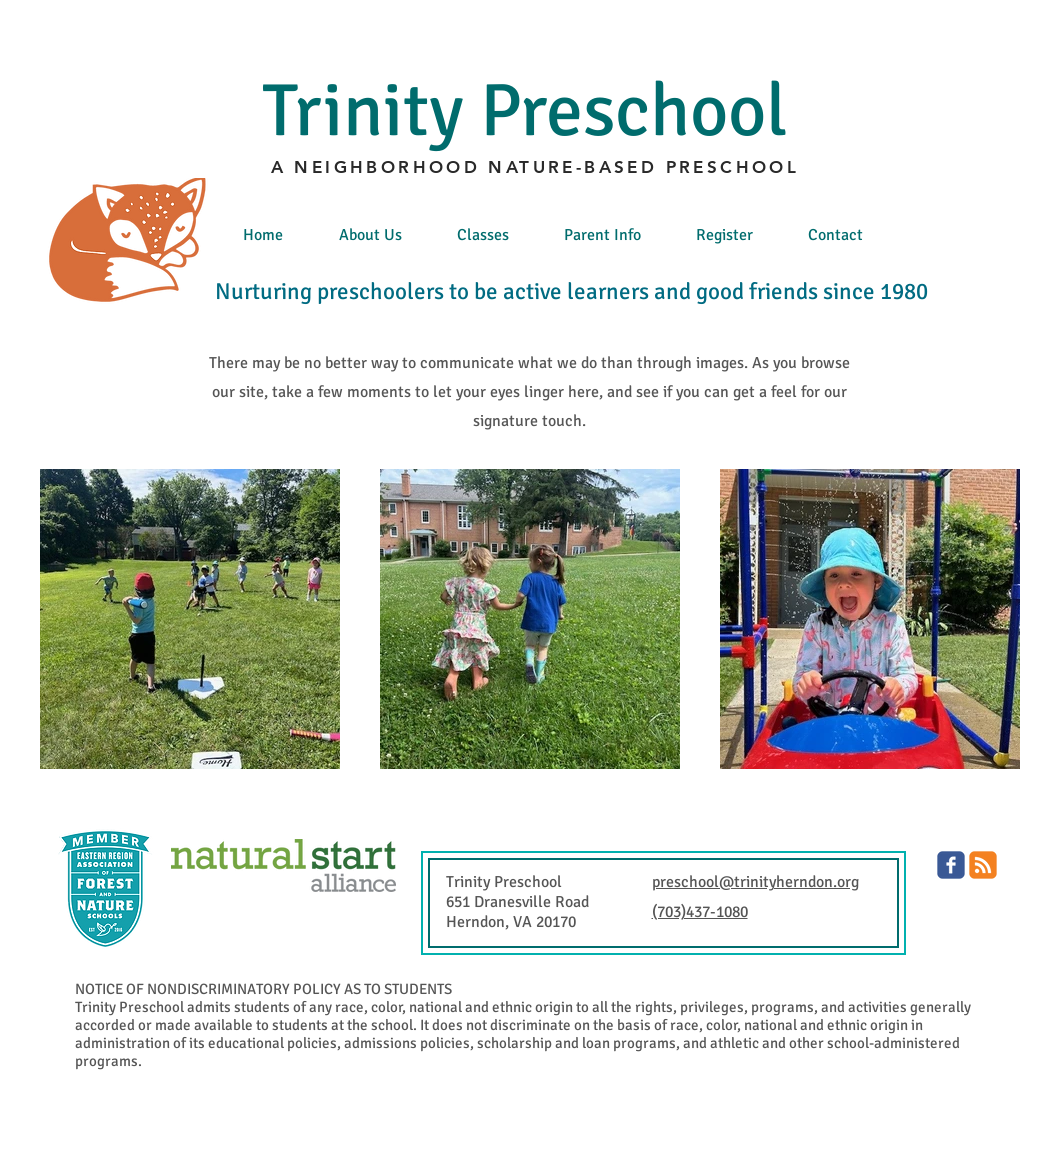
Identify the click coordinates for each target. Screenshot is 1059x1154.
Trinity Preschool (525, 111)
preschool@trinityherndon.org (755, 882)
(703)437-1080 (700, 912)
